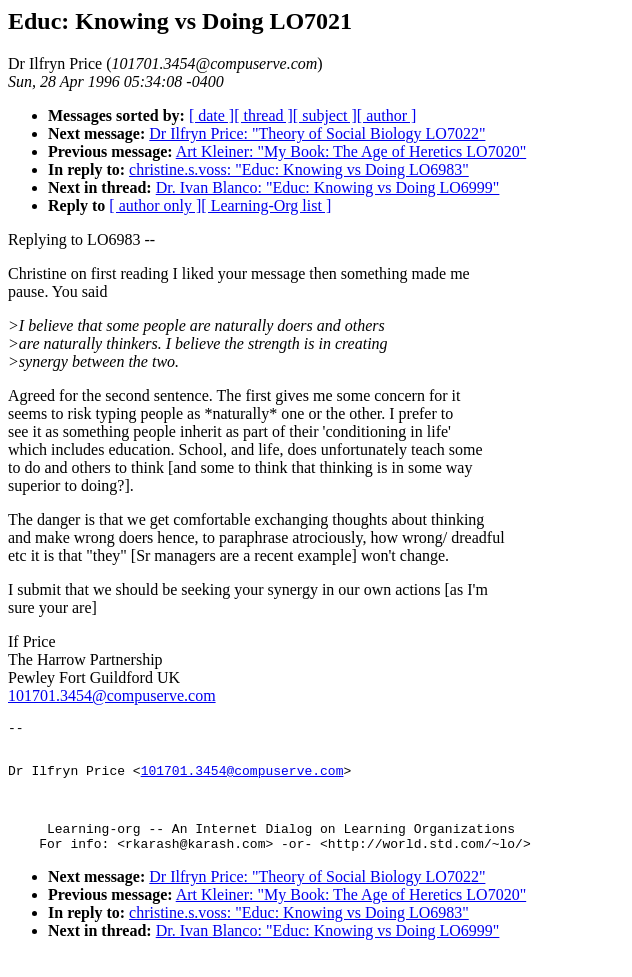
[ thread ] (263, 115)
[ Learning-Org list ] (266, 205)
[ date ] (211, 115)
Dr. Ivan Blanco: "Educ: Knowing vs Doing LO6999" (328, 187)
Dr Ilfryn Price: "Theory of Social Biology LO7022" (317, 133)
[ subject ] (325, 115)
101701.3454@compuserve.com (112, 695)
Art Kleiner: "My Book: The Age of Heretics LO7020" (351, 151)
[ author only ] (155, 205)
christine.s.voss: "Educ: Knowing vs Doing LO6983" (299, 169)
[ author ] (387, 115)
